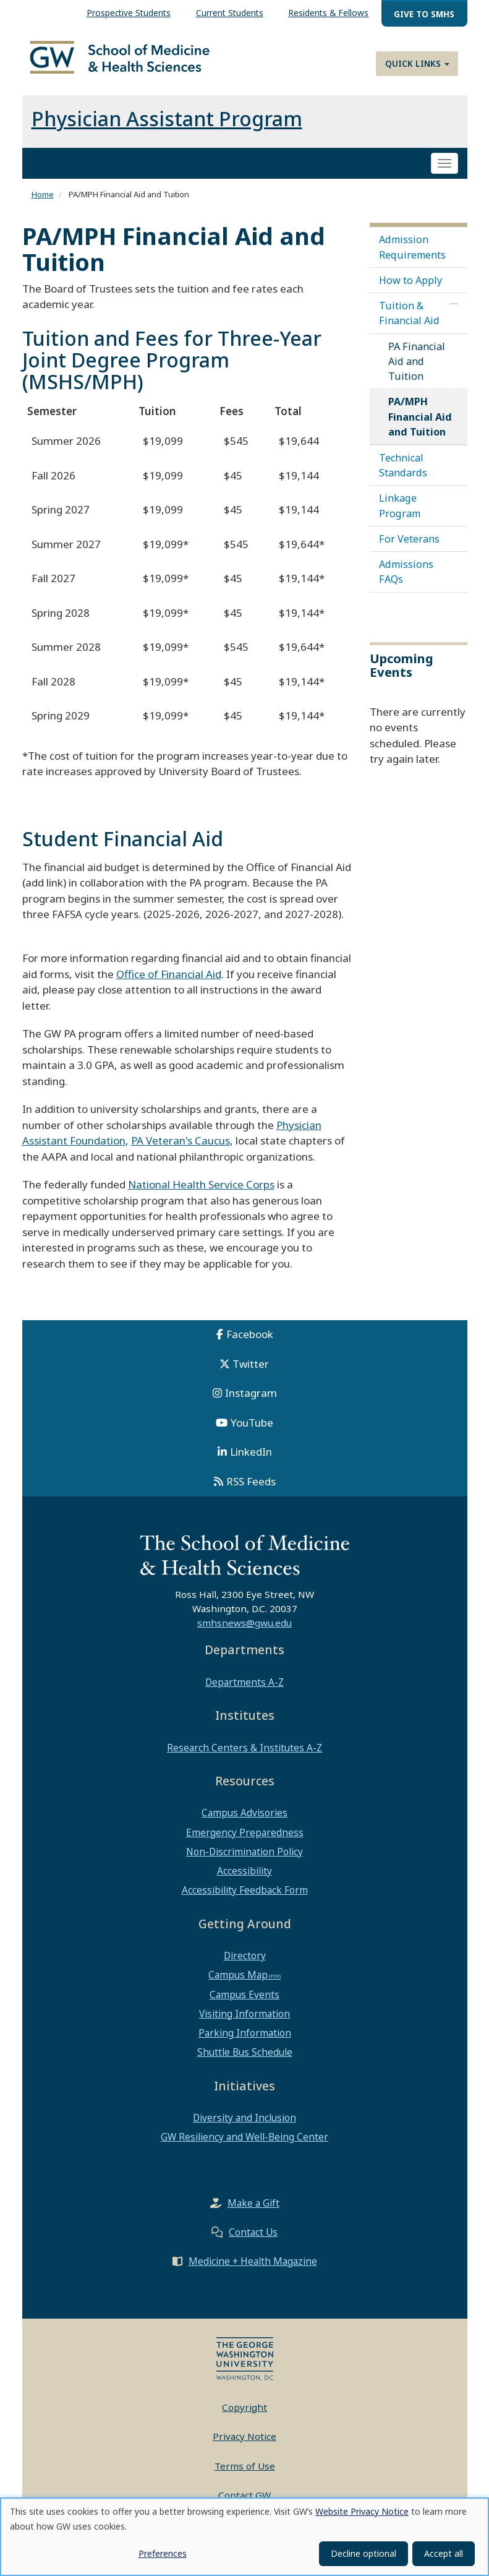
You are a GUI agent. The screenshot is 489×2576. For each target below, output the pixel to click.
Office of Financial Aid (168, 982)
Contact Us (253, 2240)
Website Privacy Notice (362, 2511)
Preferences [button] (162, 2553)
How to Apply (410, 289)
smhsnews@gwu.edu (244, 1631)
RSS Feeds (251, 1489)
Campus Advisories (244, 1821)
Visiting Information (244, 2022)
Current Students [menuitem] (229, 13)
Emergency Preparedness (245, 1840)
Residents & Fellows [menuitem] (328, 13)
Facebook (249, 1343)
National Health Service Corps (201, 1193)
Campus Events (244, 2002)
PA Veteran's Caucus (180, 1149)
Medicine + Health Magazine (253, 2269)
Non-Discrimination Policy (244, 1860)
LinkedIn (251, 1460)
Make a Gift (253, 2211)
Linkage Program (399, 514)
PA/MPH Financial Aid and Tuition (420, 425)
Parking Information (244, 2041)
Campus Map (238, 1983)
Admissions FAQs (406, 580)
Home (43, 202)
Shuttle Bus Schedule (244, 2060)
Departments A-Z (244, 1690)
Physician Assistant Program (167, 127)
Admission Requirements (412, 255)
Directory (245, 1964)
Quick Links (417, 63)
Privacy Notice (244, 2445)
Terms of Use (245, 2474)
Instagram (251, 1401)
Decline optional (363, 2553)
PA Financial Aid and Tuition (416, 369)
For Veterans (409, 547)
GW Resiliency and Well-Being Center (244, 2145)
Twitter (250, 1372)
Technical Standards (403, 474)
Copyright (244, 2415)
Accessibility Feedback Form (245, 1898)
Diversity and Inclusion (244, 2126)
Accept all (443, 2553)
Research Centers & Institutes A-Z (244, 1756)
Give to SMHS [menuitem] (424, 14)
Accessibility (244, 1879)
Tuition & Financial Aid (409, 321)
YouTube (252, 1430)
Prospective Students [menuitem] (129, 13)
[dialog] (244, 2536)
